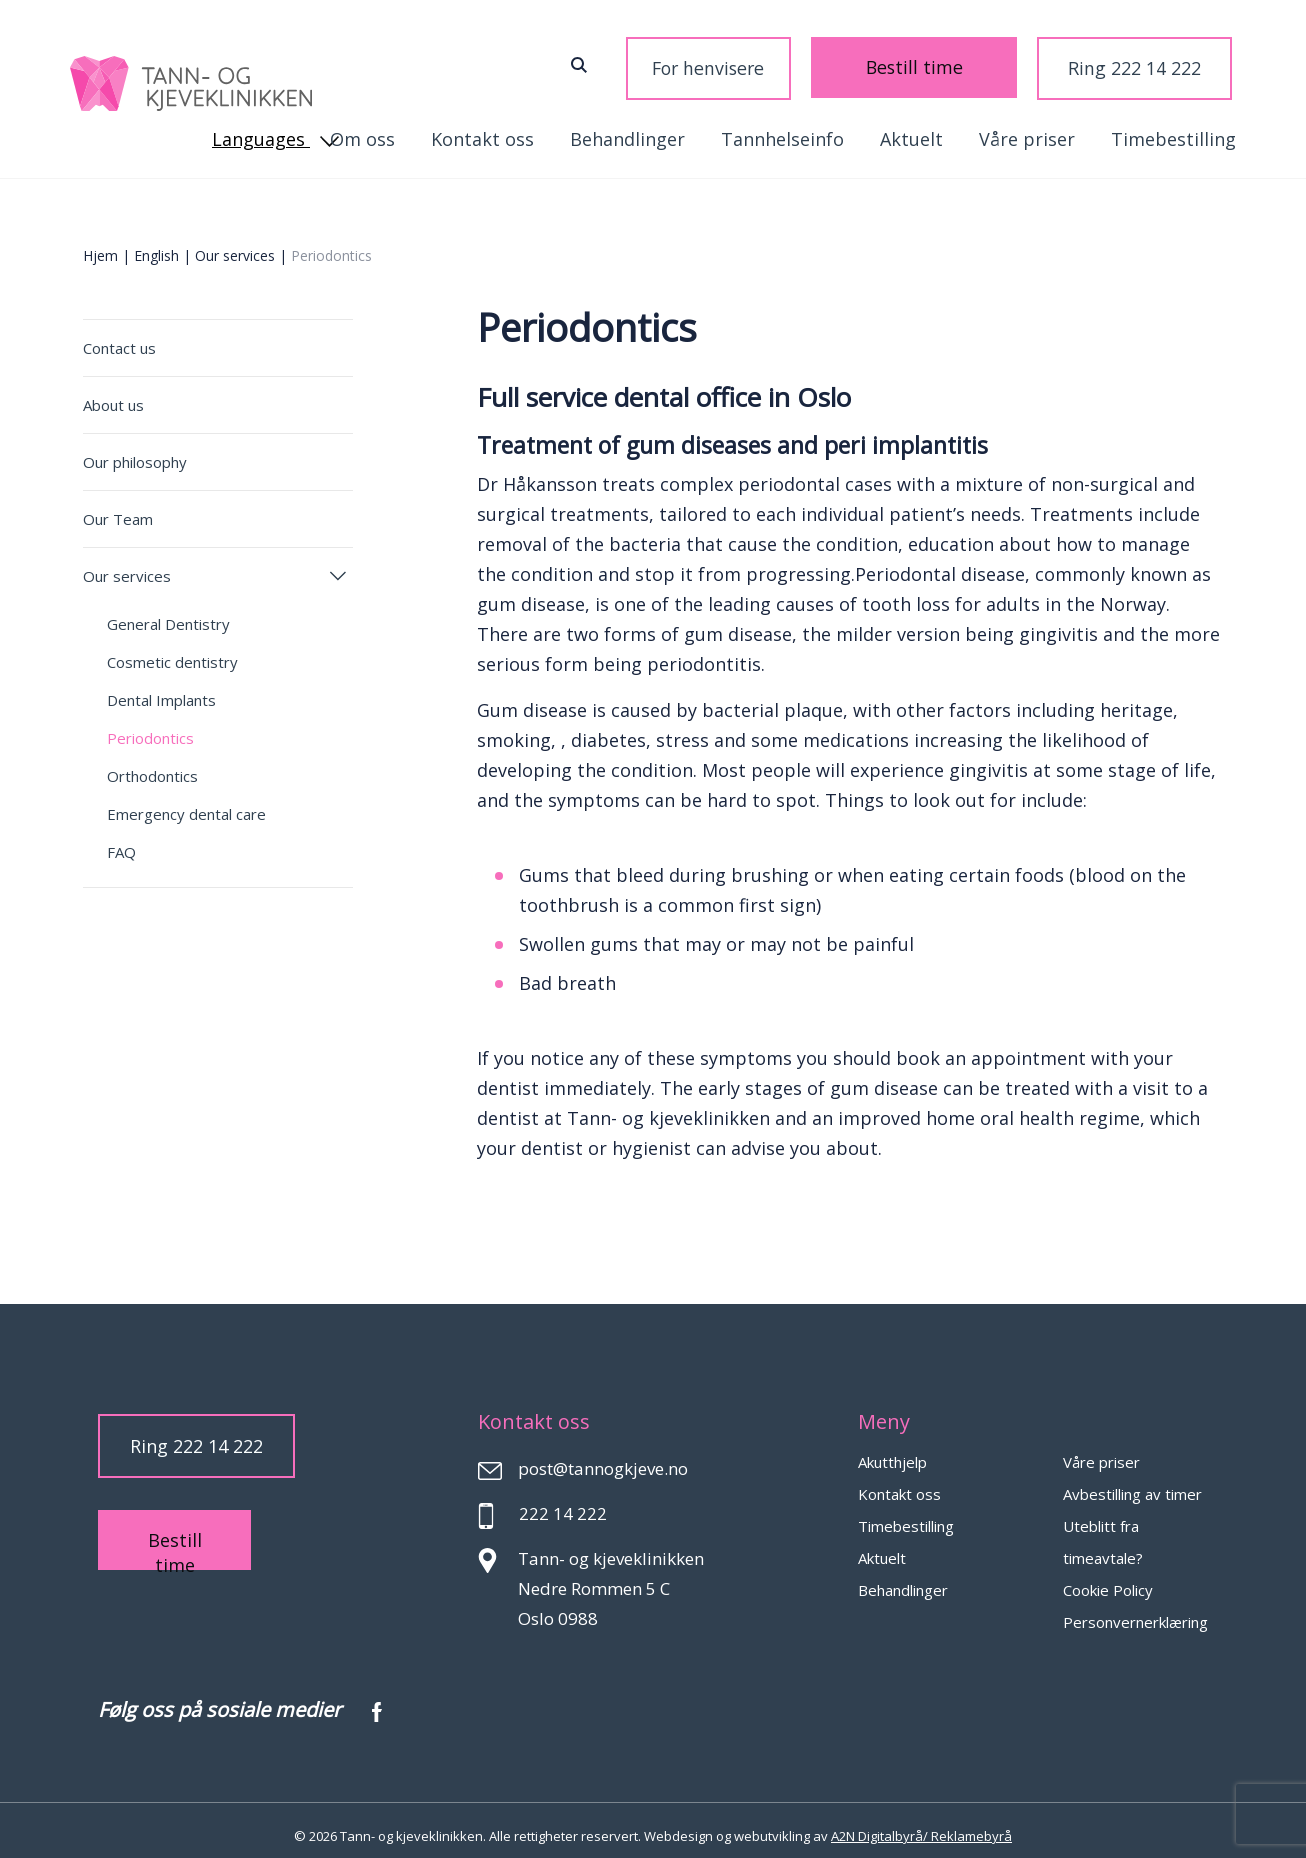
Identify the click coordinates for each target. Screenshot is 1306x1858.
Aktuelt (671, 128)
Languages (1172, 63)
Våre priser (787, 128)
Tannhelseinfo (542, 128)
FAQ (121, 841)
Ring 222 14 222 (1001, 63)
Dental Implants (161, 689)
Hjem (100, 244)
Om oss (1064, 128)
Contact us (119, 337)
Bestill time (865, 62)
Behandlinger (387, 128)
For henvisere (732, 63)
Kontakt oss (1184, 128)
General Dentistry (168, 613)
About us (113, 394)
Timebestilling (933, 128)
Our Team (118, 508)
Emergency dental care (186, 803)
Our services (235, 244)
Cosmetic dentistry (172, 651)
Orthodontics (152, 765)
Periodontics (150, 727)
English (156, 244)
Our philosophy (135, 451)
